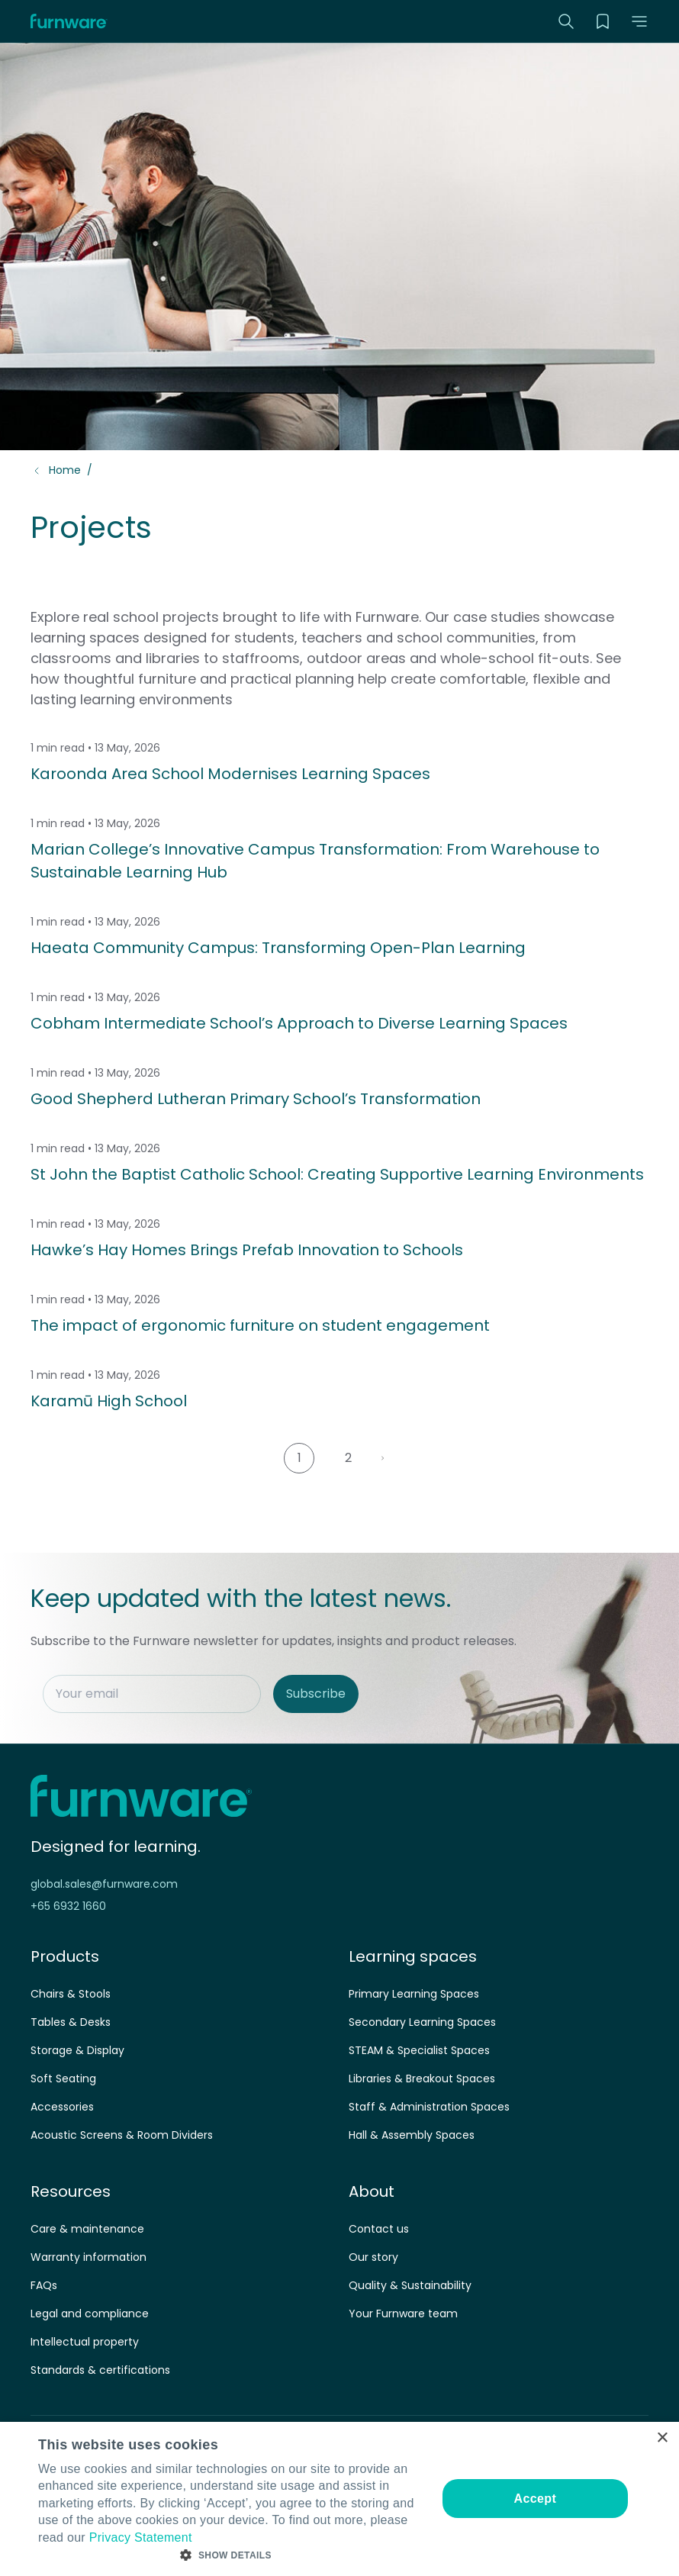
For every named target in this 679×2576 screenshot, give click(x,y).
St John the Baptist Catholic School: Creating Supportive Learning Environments (337, 1174)
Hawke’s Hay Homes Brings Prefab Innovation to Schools (247, 1250)
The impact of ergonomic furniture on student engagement (260, 1325)
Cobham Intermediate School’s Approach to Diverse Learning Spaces (299, 1023)
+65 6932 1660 (68, 1906)
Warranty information (88, 2257)
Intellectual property (85, 2341)
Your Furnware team (403, 2313)
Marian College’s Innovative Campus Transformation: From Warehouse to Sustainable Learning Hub (315, 861)
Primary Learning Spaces (414, 1993)
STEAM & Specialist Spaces (419, 2050)
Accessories (62, 2106)
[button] (639, 21)
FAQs (44, 2285)
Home (65, 470)
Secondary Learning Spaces (422, 2022)
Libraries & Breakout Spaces (422, 2078)
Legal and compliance (90, 2313)
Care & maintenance (87, 2228)
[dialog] (339, 2499)
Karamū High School (109, 1401)
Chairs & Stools (71, 1993)
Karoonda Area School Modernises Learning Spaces (230, 773)
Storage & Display (77, 2050)
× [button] (662, 2438)
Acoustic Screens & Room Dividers (122, 2135)
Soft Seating (63, 2078)
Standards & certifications (100, 2370)
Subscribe (316, 1693)
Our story (373, 2257)
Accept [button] (534, 2498)
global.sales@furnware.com (104, 1884)
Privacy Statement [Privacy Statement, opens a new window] (140, 2537)
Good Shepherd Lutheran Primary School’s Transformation (256, 1098)
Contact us (379, 2228)
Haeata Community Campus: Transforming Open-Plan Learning (278, 947)
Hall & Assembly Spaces (412, 2135)
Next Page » (388, 1458)
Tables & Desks (71, 2022)
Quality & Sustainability (410, 2285)
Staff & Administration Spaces (429, 2106)
